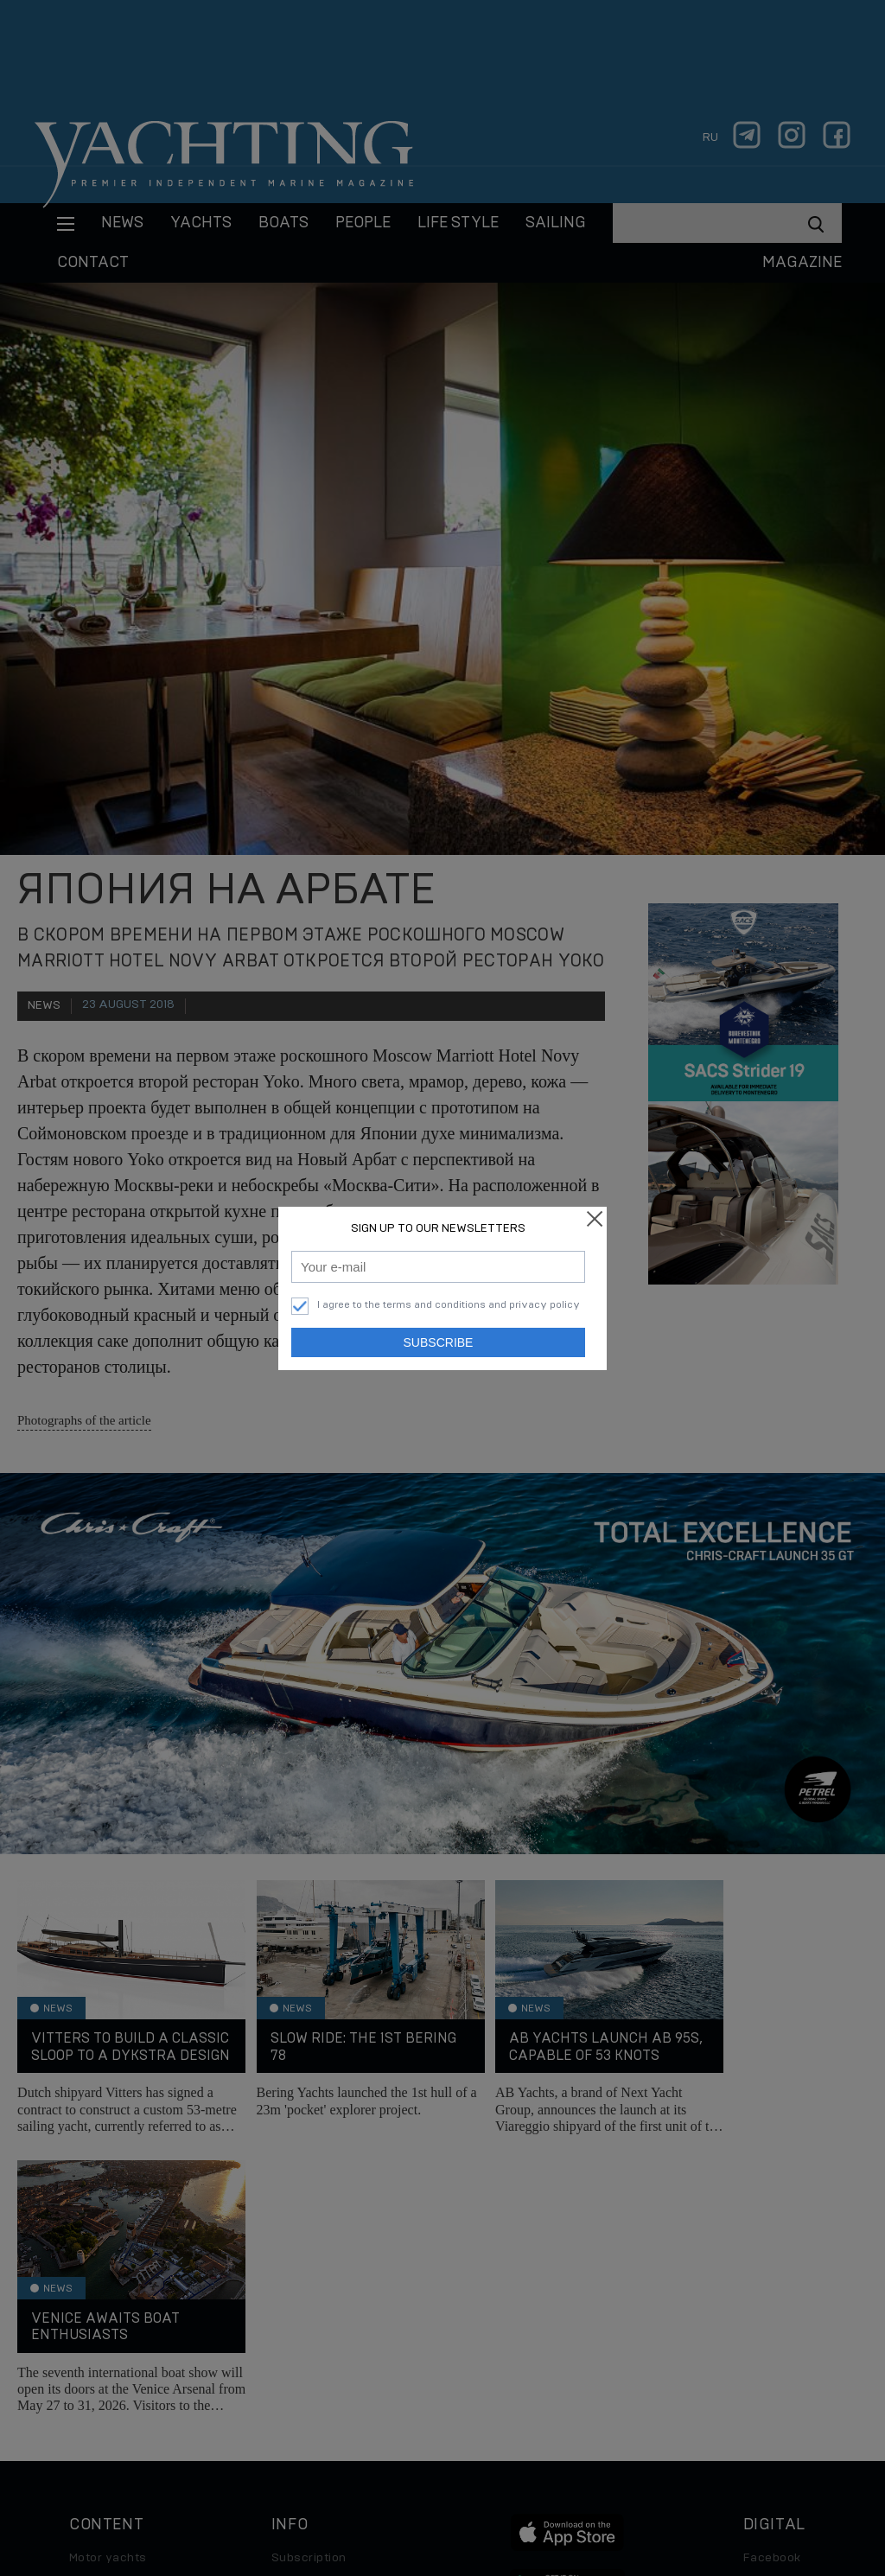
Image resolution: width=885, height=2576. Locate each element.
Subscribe (439, 1342)
